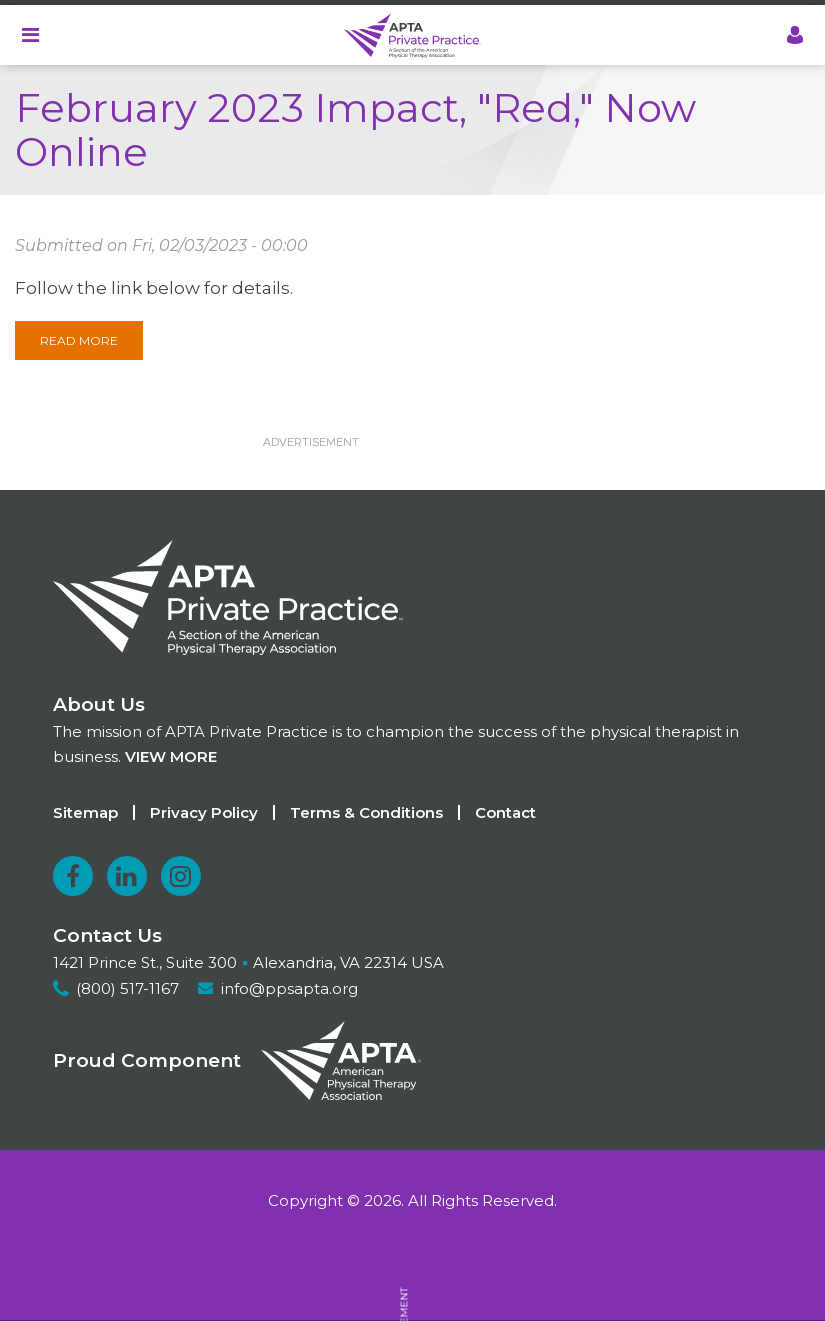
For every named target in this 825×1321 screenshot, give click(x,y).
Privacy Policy (204, 812)
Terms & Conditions (366, 812)
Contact (505, 812)
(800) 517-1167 (127, 988)
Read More (79, 340)
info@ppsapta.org (289, 988)
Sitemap (85, 812)
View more (171, 756)
